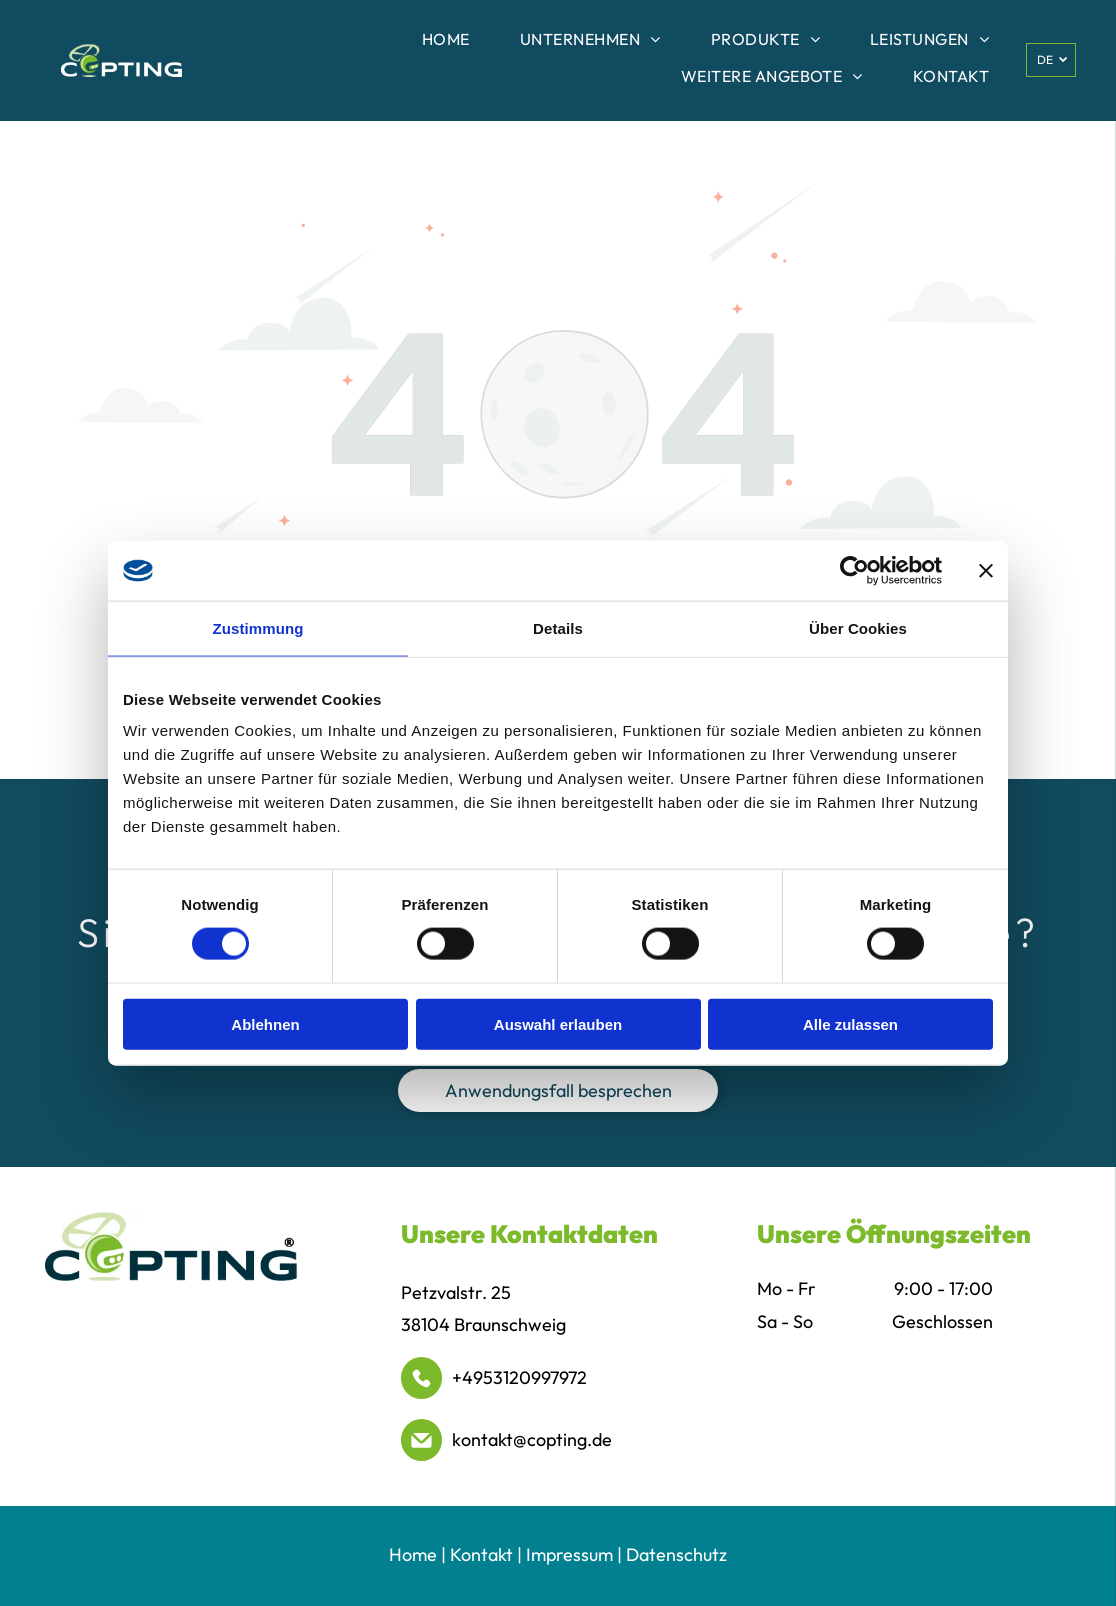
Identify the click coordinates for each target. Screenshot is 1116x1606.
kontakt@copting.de (532, 1439)
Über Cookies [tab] (858, 627)
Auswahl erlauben (558, 1023)
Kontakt (481, 1554)
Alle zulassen (850, 1023)
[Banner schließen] (986, 570)
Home (413, 1554)
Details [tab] (558, 627)
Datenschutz (676, 1554)
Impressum (569, 1554)
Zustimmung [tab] (258, 627)
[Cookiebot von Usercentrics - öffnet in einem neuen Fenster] (854, 570)
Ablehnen (265, 1023)
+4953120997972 (519, 1377)
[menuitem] (446, 42)
